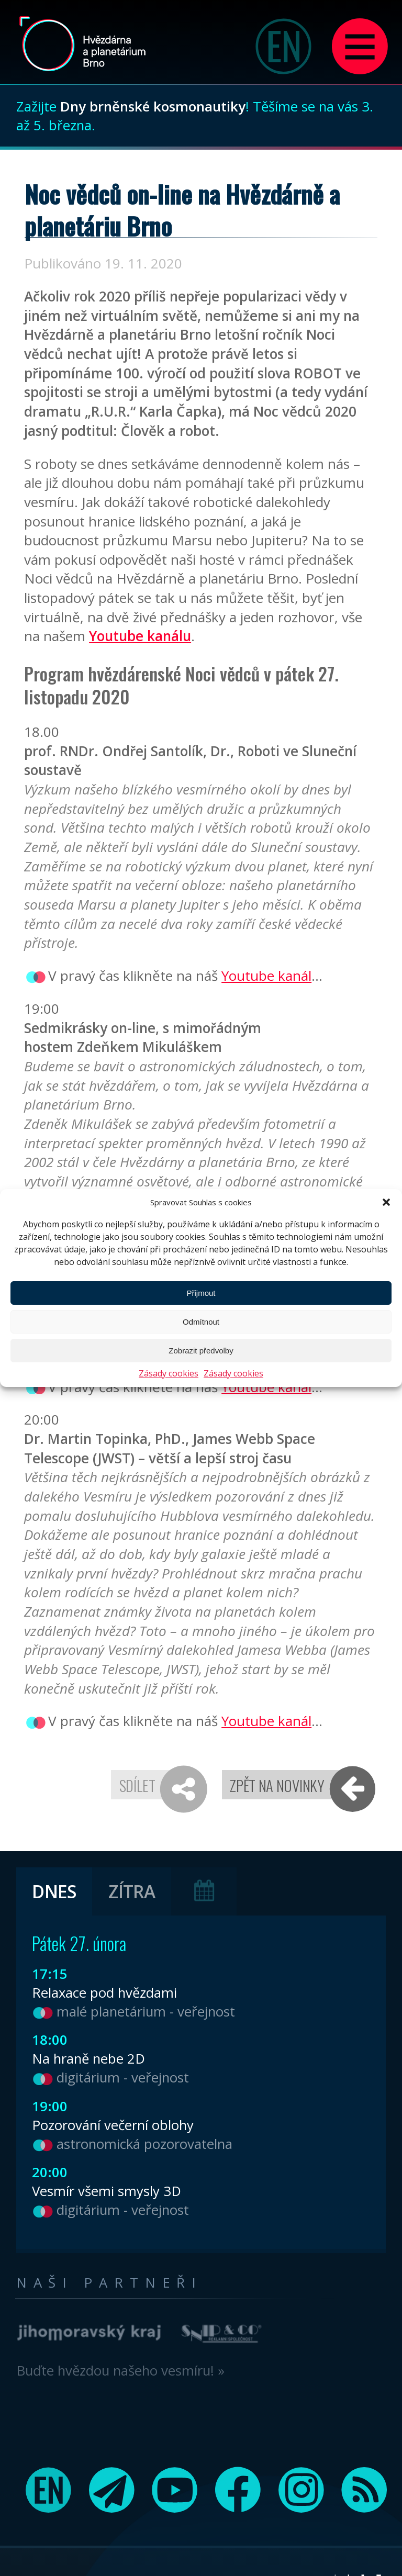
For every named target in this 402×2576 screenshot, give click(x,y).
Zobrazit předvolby (201, 1350)
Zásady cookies (168, 1373)
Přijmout (200, 1293)
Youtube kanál (266, 975)
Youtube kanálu (140, 635)
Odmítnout (201, 1321)
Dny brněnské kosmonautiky (152, 106)
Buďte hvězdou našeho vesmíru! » (120, 2370)
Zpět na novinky (277, 1785)
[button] (386, 1202)
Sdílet (137, 1785)
